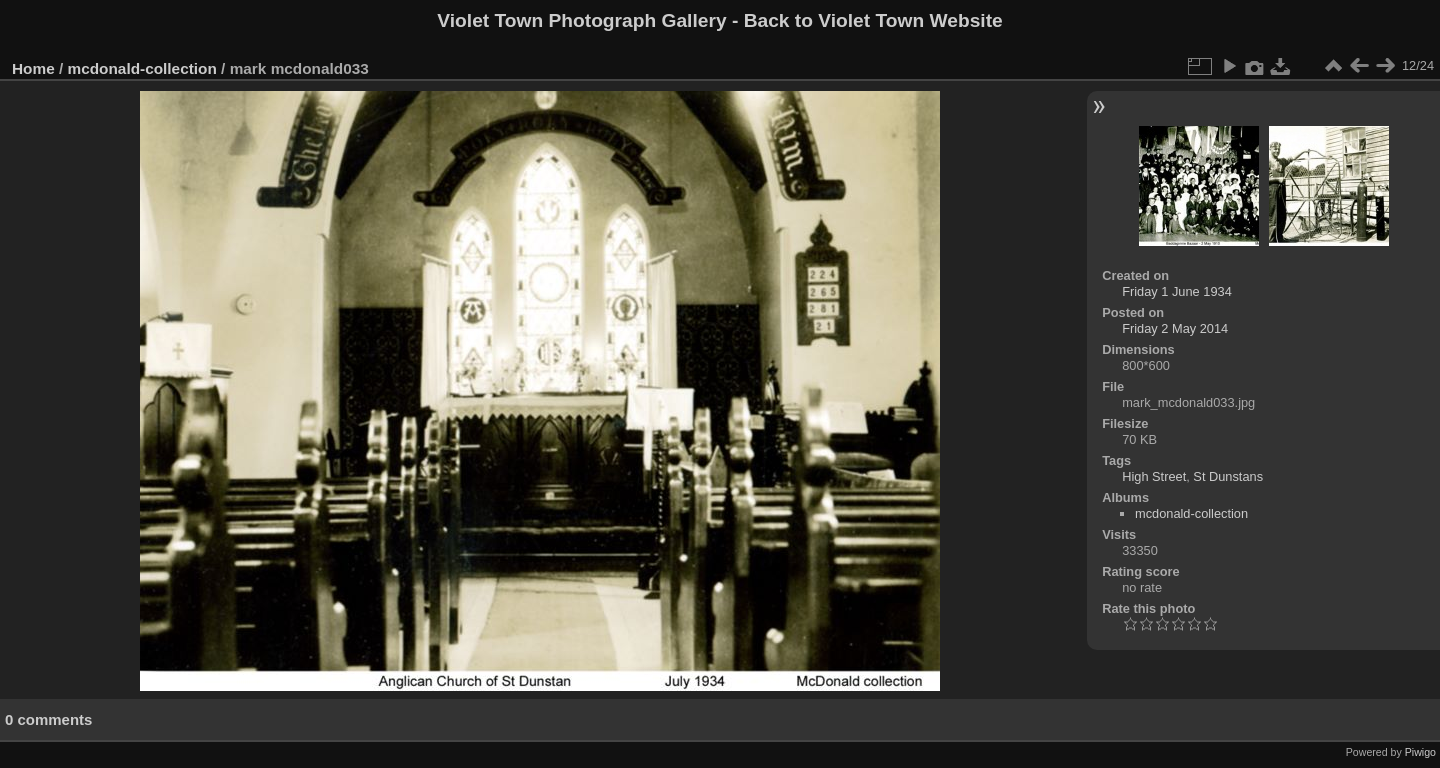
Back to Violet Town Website (873, 20)
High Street (1154, 476)
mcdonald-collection (142, 68)
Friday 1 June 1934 (1177, 291)
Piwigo (1420, 752)
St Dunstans (1228, 476)
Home (33, 68)
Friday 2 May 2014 (1175, 328)
